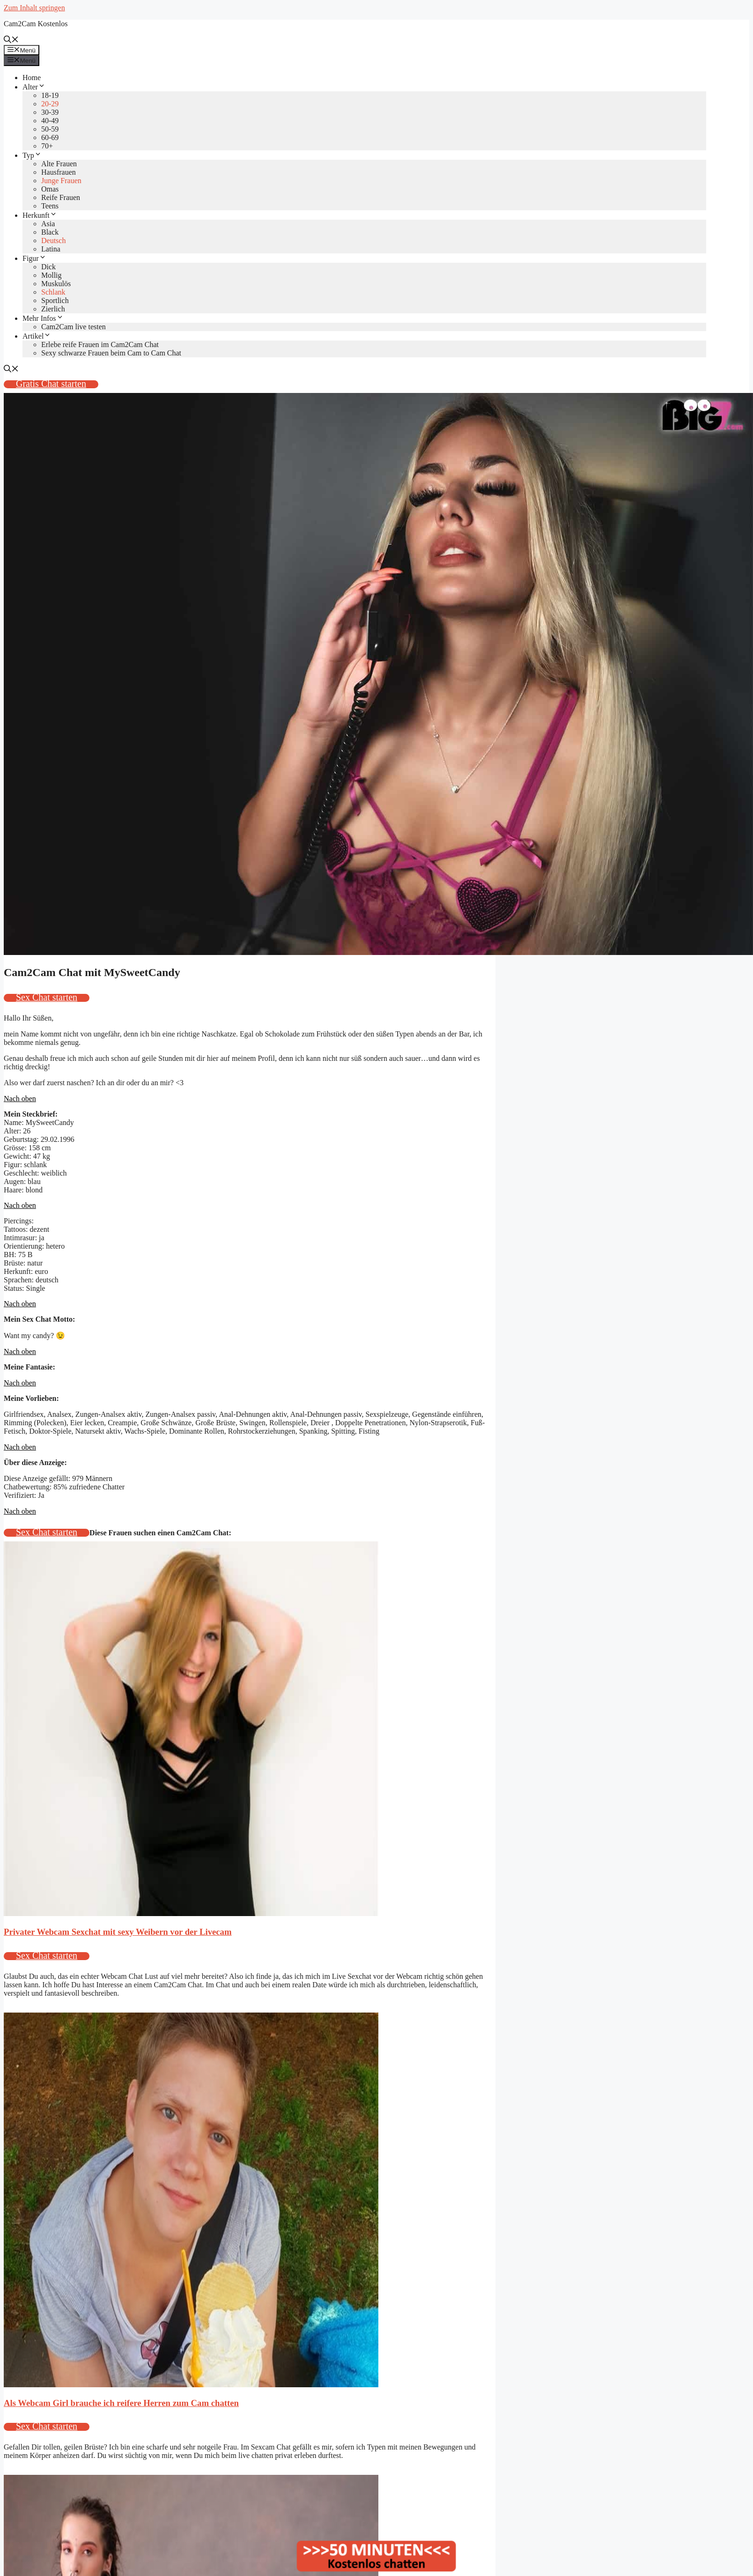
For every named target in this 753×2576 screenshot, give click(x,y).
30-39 (50, 112)
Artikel (36, 336)
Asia (48, 224)
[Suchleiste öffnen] (11, 40)
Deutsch (53, 240)
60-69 (50, 137)
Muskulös (56, 284)
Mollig (51, 275)
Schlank (53, 292)
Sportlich (55, 300)
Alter (33, 87)
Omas (50, 189)
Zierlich (53, 309)
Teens (50, 206)
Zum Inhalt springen (34, 8)
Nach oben (20, 1099)
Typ (32, 155)
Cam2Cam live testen (73, 327)
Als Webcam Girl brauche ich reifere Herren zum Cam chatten (121, 2403)
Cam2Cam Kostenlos (35, 24)
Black (50, 232)
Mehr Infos (43, 318)
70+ (47, 146)
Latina (50, 249)
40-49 (50, 121)
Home (31, 77)
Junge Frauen (61, 181)
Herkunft (39, 215)
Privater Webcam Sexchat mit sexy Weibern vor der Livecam (118, 1932)
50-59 (50, 129)
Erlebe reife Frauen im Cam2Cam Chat (100, 344)
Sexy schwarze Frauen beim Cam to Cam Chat (111, 353)
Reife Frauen (60, 197)
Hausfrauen (58, 172)
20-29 (50, 104)
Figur (34, 258)
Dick (48, 267)
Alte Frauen (59, 164)
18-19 (50, 95)
